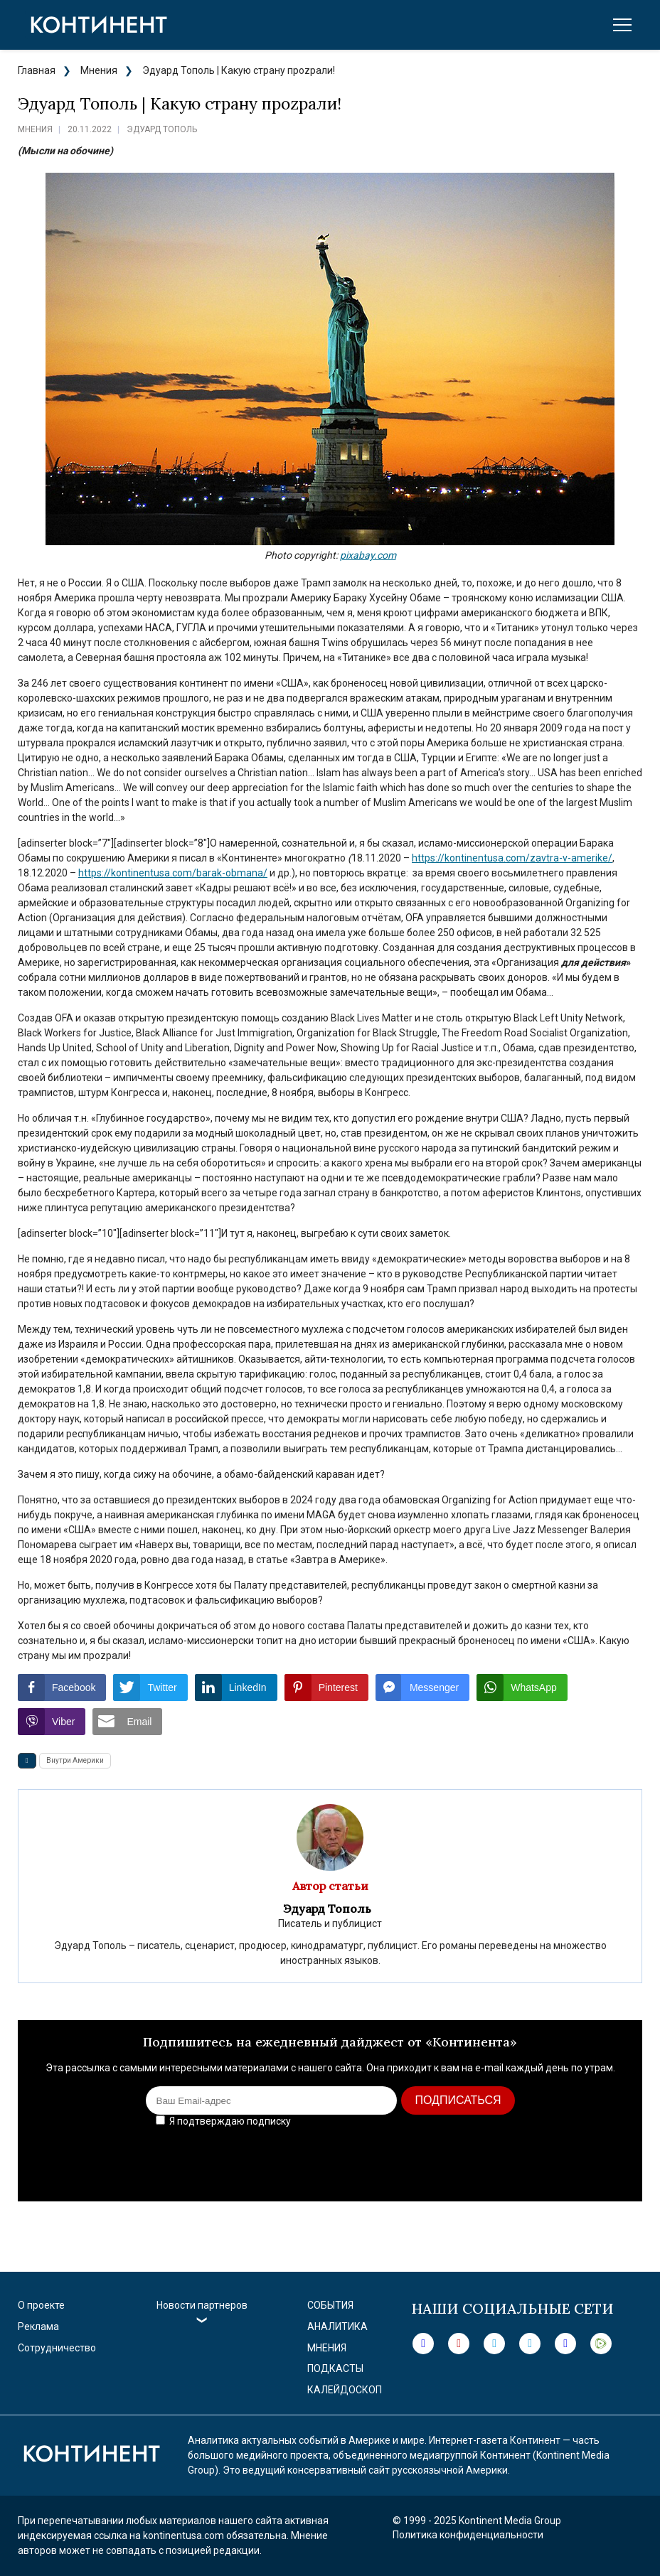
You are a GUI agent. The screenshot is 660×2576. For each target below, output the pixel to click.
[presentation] (520, 2159)
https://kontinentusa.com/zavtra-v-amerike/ (512, 858)
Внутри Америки (75, 1760)
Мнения (98, 70)
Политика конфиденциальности (468, 2534)
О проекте (41, 2305)
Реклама (38, 2326)
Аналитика (337, 2326)
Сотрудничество (57, 2348)
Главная (36, 70)
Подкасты (335, 2368)
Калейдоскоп (344, 2389)
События (330, 2305)
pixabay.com (368, 555)
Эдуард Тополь (162, 129)
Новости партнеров (201, 2305)
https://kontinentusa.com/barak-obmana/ (172, 873)
